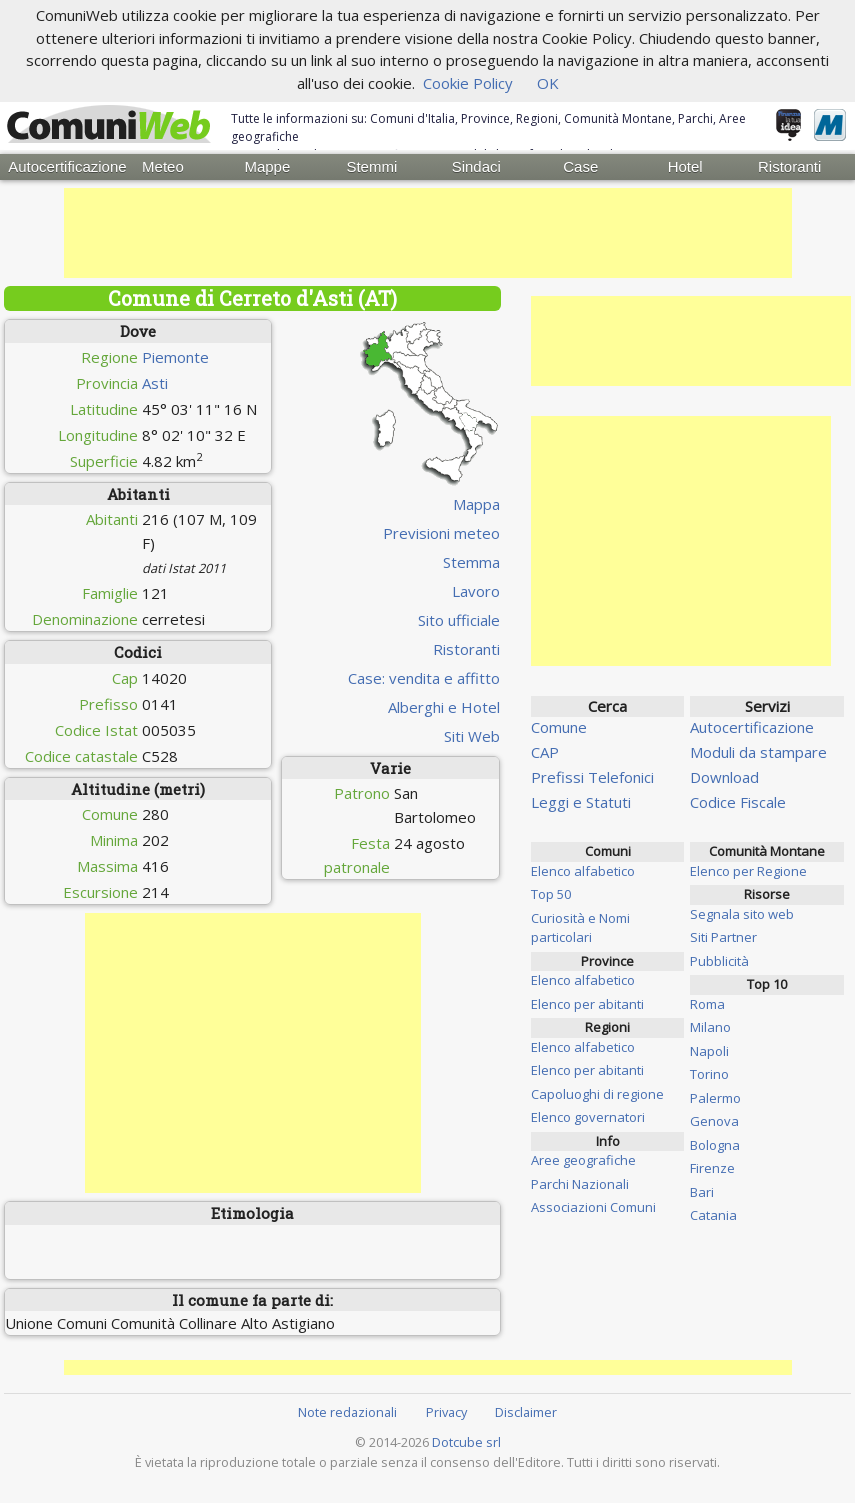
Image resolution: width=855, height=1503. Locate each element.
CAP (545, 752)
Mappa (476, 504)
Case (580, 166)
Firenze (712, 1168)
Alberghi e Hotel (444, 707)
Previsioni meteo (441, 533)
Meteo (163, 166)
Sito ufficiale (459, 620)
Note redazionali (347, 1412)
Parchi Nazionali (580, 1184)
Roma (707, 1004)
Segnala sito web (742, 914)
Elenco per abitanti (587, 1004)
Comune (559, 727)
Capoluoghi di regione (597, 1094)
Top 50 (551, 894)
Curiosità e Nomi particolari (580, 928)
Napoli (709, 1051)
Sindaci (476, 166)
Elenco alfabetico (583, 871)
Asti (155, 383)
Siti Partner (723, 937)
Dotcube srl (466, 1442)
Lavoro (476, 591)
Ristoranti (789, 166)
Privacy (446, 1412)
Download (724, 777)
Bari (702, 1192)
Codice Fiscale (738, 802)
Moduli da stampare (758, 752)
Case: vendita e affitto (424, 678)
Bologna (715, 1145)
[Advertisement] (428, 233)
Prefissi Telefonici (592, 777)
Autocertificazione (59, 166)
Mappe (267, 166)
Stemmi (371, 166)
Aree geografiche (583, 1160)
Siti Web (472, 736)
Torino (709, 1074)
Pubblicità (719, 961)
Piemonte (175, 357)
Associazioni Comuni (593, 1207)
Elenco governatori (588, 1117)
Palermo (715, 1098)
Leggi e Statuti (581, 802)
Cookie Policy (468, 83)
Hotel (685, 166)
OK (548, 83)
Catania (713, 1215)
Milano (710, 1027)
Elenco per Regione (748, 871)
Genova (714, 1121)
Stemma (471, 562)
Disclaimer (526, 1412)
